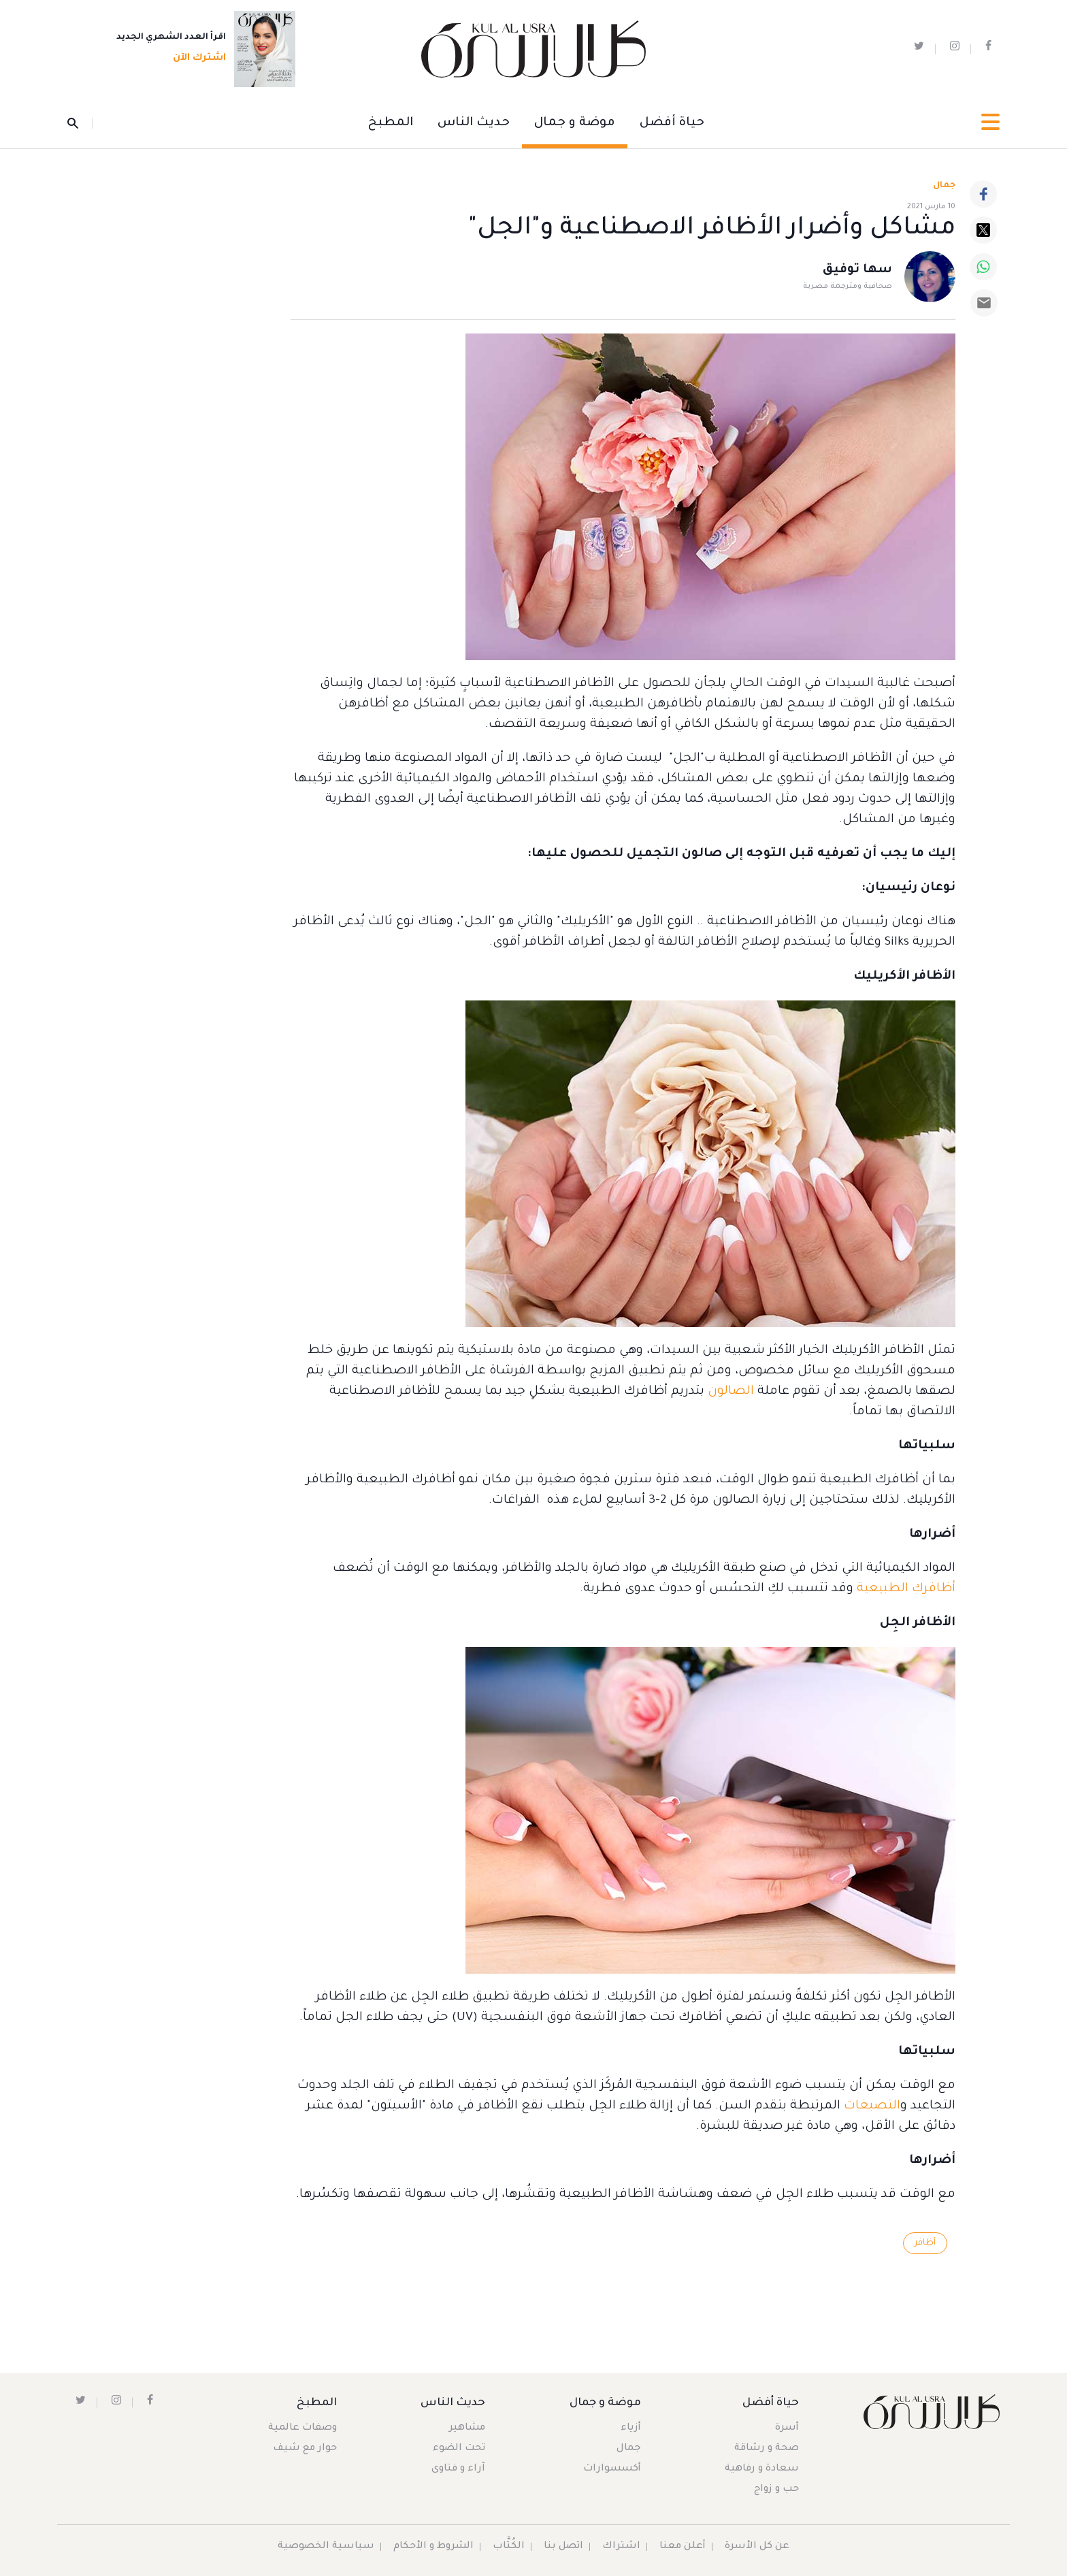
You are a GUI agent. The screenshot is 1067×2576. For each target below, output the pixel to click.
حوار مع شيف (305, 2448)
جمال (629, 2448)
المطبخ (390, 123)
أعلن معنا (682, 2546)
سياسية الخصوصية (326, 2546)
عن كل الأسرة (757, 2546)
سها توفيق (857, 271)
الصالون (731, 1392)
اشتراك (621, 2546)
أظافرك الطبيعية (906, 1589)
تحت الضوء (459, 2448)
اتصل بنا (563, 2546)
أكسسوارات (612, 2469)
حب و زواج (776, 2489)
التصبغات (872, 2106)
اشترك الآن (195, 59)
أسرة (787, 2428)
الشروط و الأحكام (433, 2546)
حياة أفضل (672, 123)
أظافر (925, 2243)
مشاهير (467, 2428)
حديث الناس (474, 123)
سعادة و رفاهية (762, 2469)
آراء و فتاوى (458, 2469)
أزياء (631, 2428)
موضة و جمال (574, 123)
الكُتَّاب (509, 2546)
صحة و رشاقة (766, 2448)
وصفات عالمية (302, 2428)
